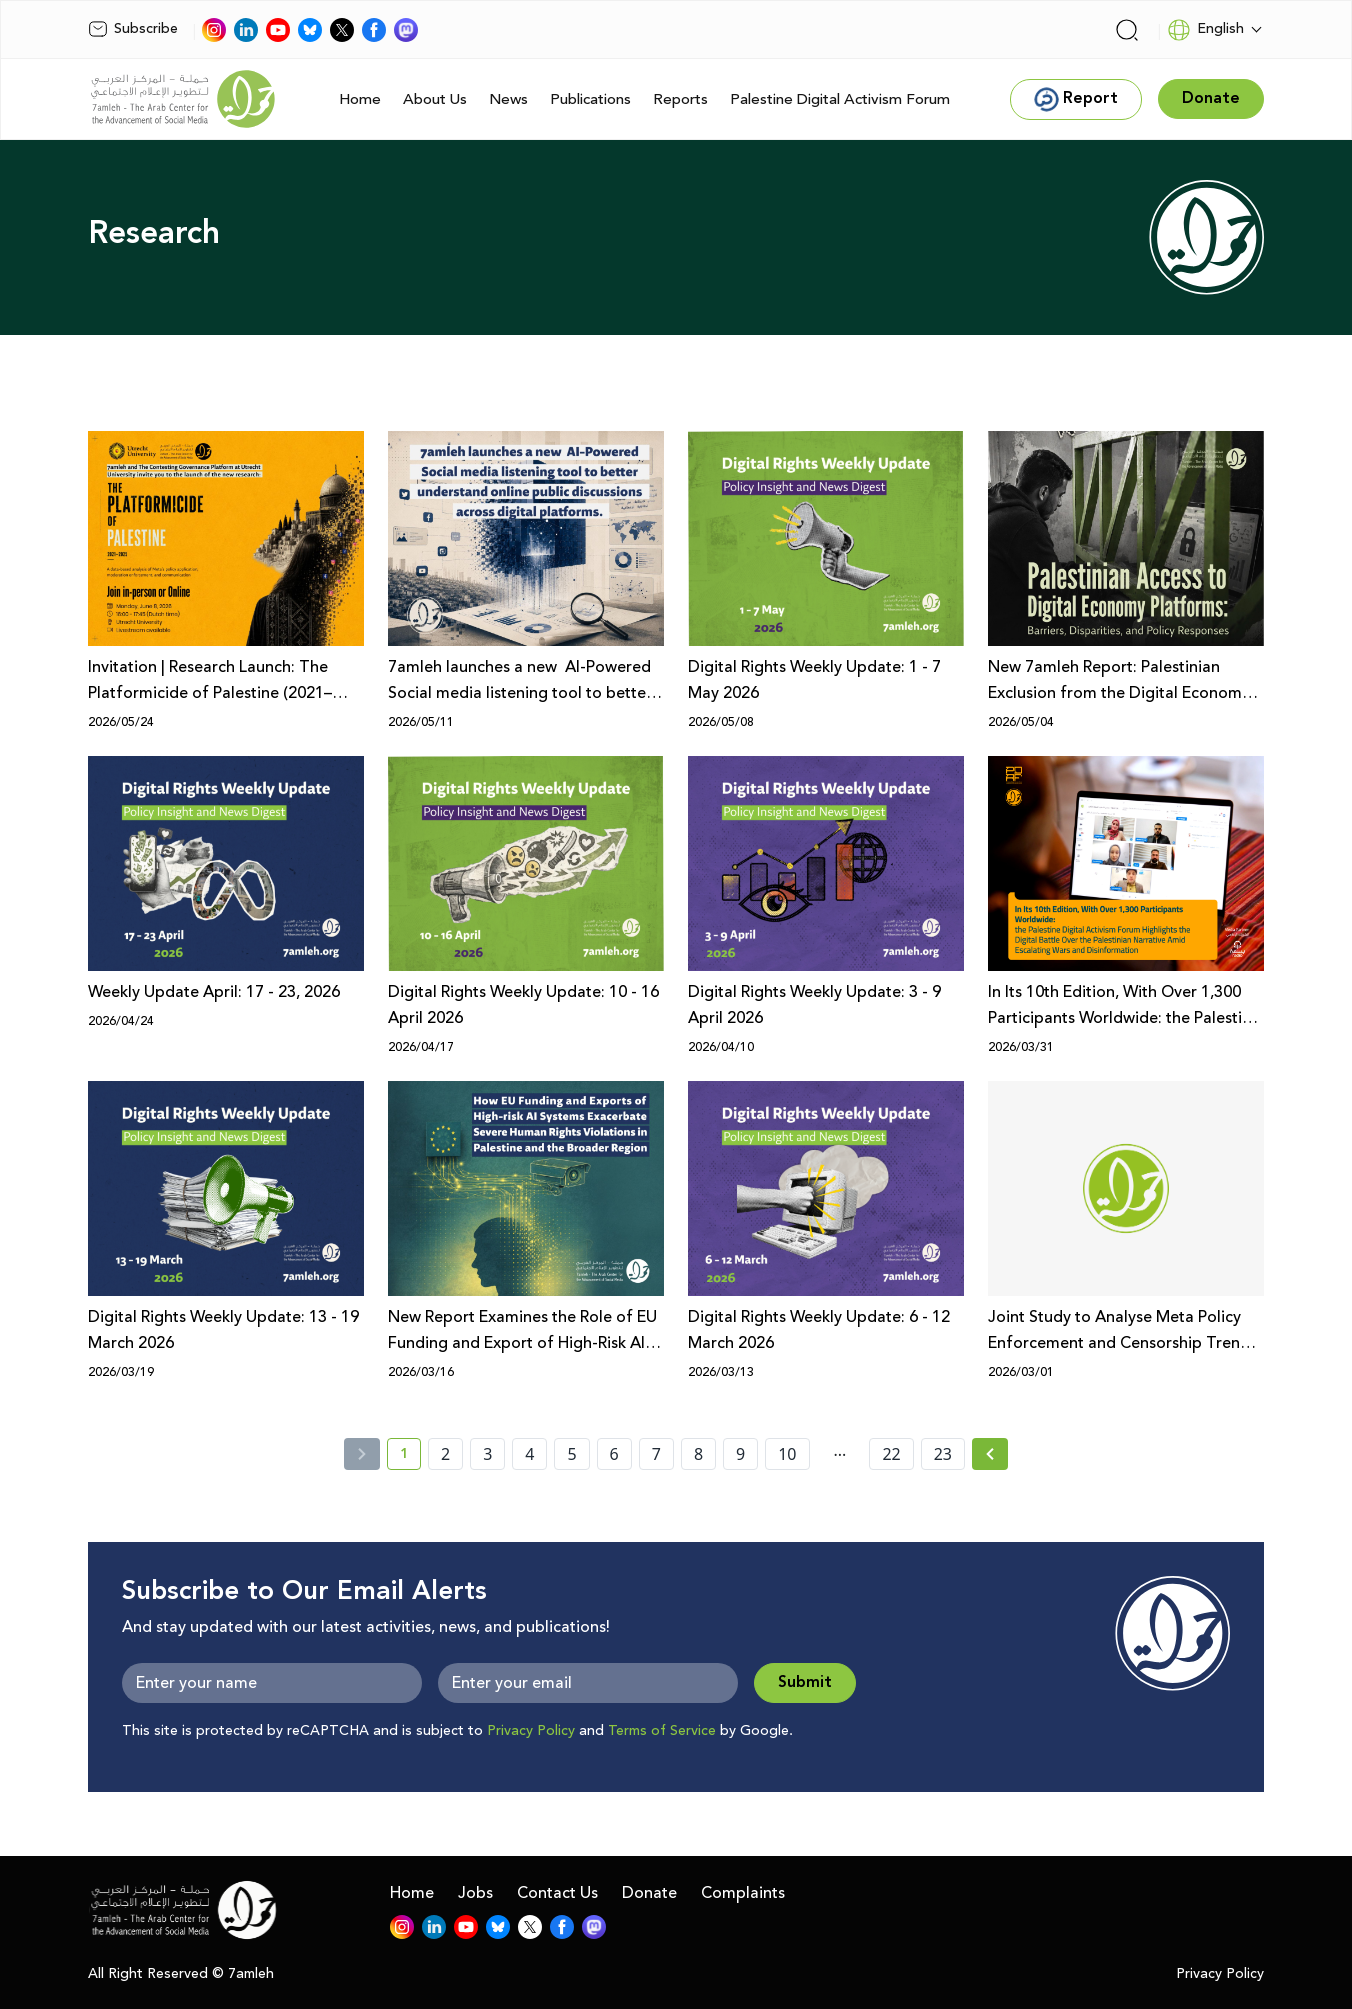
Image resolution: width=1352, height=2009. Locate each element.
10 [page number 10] (787, 1454)
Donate (649, 1893)
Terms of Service (662, 1731)
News (508, 99)
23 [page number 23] (943, 1454)
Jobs (475, 1893)
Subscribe (133, 29)
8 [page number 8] (698, 1454)
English (1205, 30)
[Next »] (990, 1454)
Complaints (743, 1893)
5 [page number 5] (571, 1454)
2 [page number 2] (445, 1454)
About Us (435, 99)
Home (360, 99)
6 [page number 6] (614, 1454)
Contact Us (557, 1893)
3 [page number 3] (487, 1454)
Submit (805, 1682)
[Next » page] (990, 1454)
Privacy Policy (531, 1731)
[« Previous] (362, 1454)
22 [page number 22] (891, 1454)
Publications (590, 99)
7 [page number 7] (656, 1454)
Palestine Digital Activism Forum (840, 99)
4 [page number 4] (529, 1454)
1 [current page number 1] (410, 1457)
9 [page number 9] (740, 1454)
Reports (680, 99)
